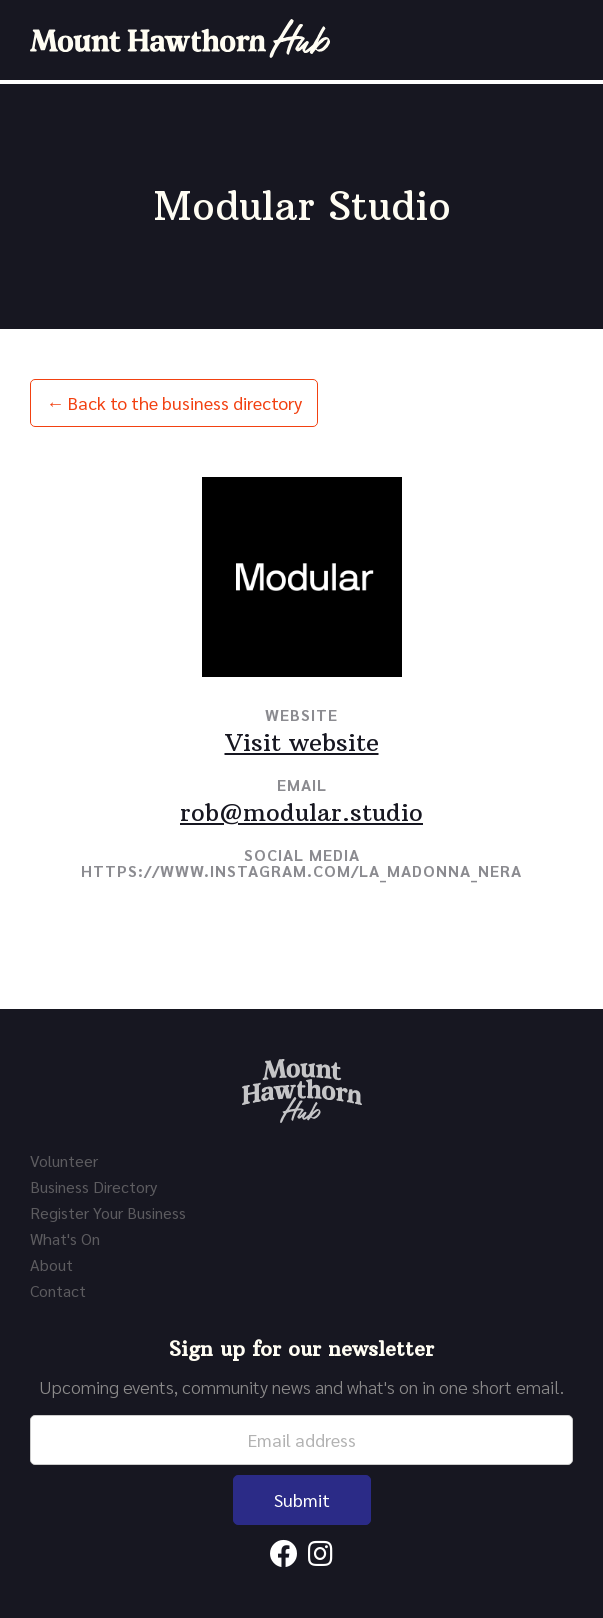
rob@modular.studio (301, 812)
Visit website (302, 742)
